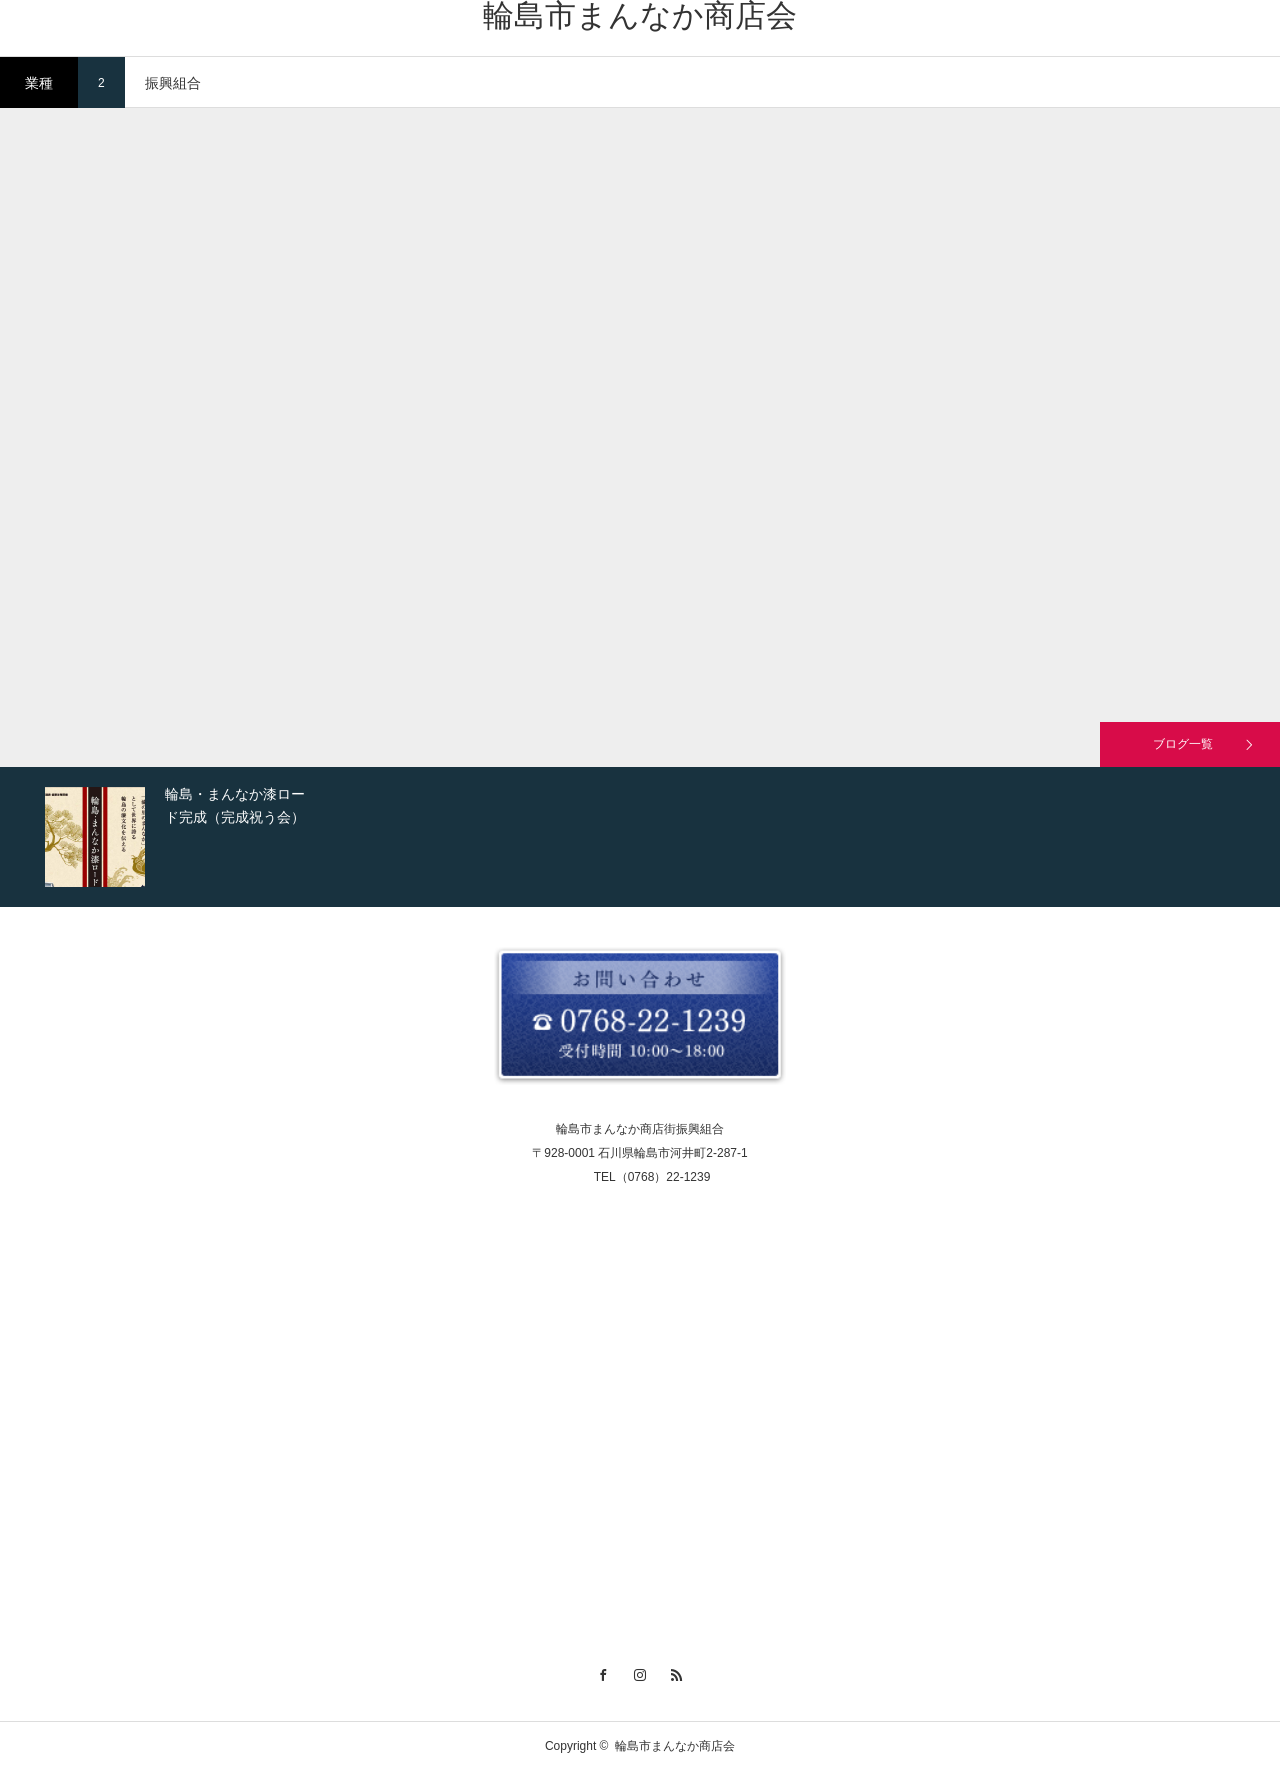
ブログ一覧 (1183, 744)
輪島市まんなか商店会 (640, 15)
